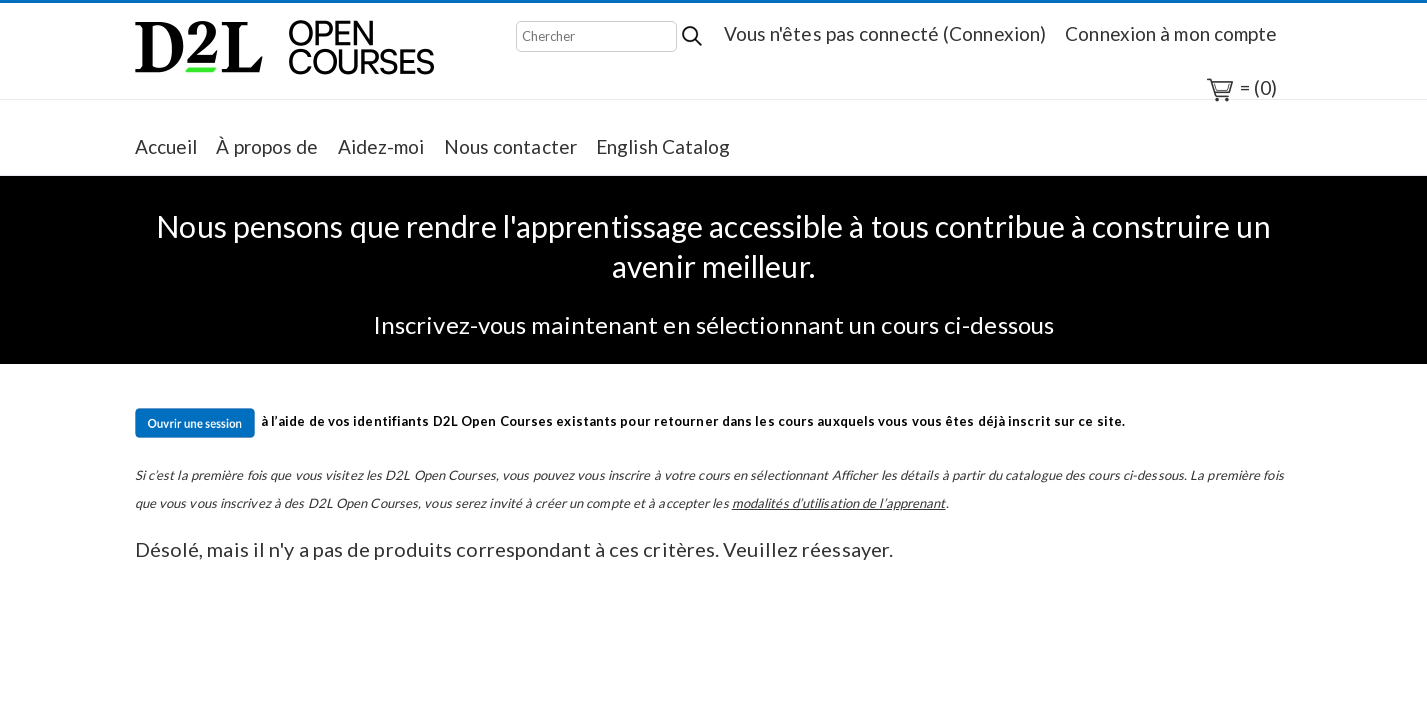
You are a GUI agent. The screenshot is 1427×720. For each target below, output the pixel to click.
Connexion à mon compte (1171, 33)
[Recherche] (596, 36)
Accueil (166, 146)
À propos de (267, 146)
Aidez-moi (381, 146)
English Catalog (663, 146)
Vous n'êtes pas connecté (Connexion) (885, 33)
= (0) (1241, 90)
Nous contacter (510, 146)
